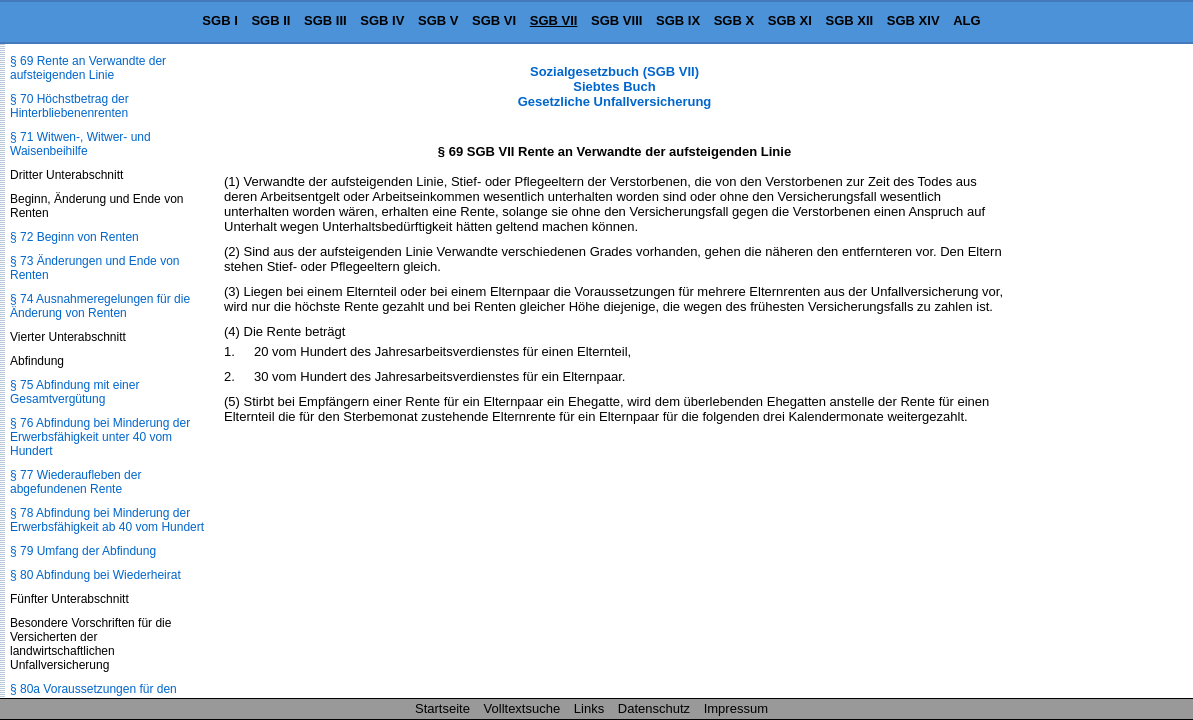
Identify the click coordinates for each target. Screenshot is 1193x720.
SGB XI (790, 20)
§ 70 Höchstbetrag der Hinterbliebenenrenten (69, 106)
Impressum (736, 708)
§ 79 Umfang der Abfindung (83, 551)
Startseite (442, 708)
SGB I (219, 20)
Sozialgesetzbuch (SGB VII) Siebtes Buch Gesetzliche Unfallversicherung (615, 86)
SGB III (325, 20)
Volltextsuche (522, 708)
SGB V (438, 20)
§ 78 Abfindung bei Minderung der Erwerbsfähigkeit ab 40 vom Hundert (107, 520)
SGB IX (678, 20)
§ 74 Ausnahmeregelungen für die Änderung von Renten (100, 306)
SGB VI (494, 20)
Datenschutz (654, 708)
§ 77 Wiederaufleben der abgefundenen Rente (75, 482)
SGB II (270, 20)
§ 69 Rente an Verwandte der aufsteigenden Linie (88, 68)
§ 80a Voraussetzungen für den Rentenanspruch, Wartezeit (93, 696)
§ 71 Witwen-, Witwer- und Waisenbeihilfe (80, 144)
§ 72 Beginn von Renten (74, 237)
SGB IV (382, 20)
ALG (966, 20)
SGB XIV (913, 20)
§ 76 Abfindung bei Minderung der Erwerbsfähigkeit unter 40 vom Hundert (100, 437)
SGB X (734, 20)
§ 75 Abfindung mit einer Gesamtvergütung (74, 392)
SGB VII (554, 20)
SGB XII (850, 20)
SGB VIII (616, 20)
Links (589, 708)
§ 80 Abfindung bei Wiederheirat (95, 575)
